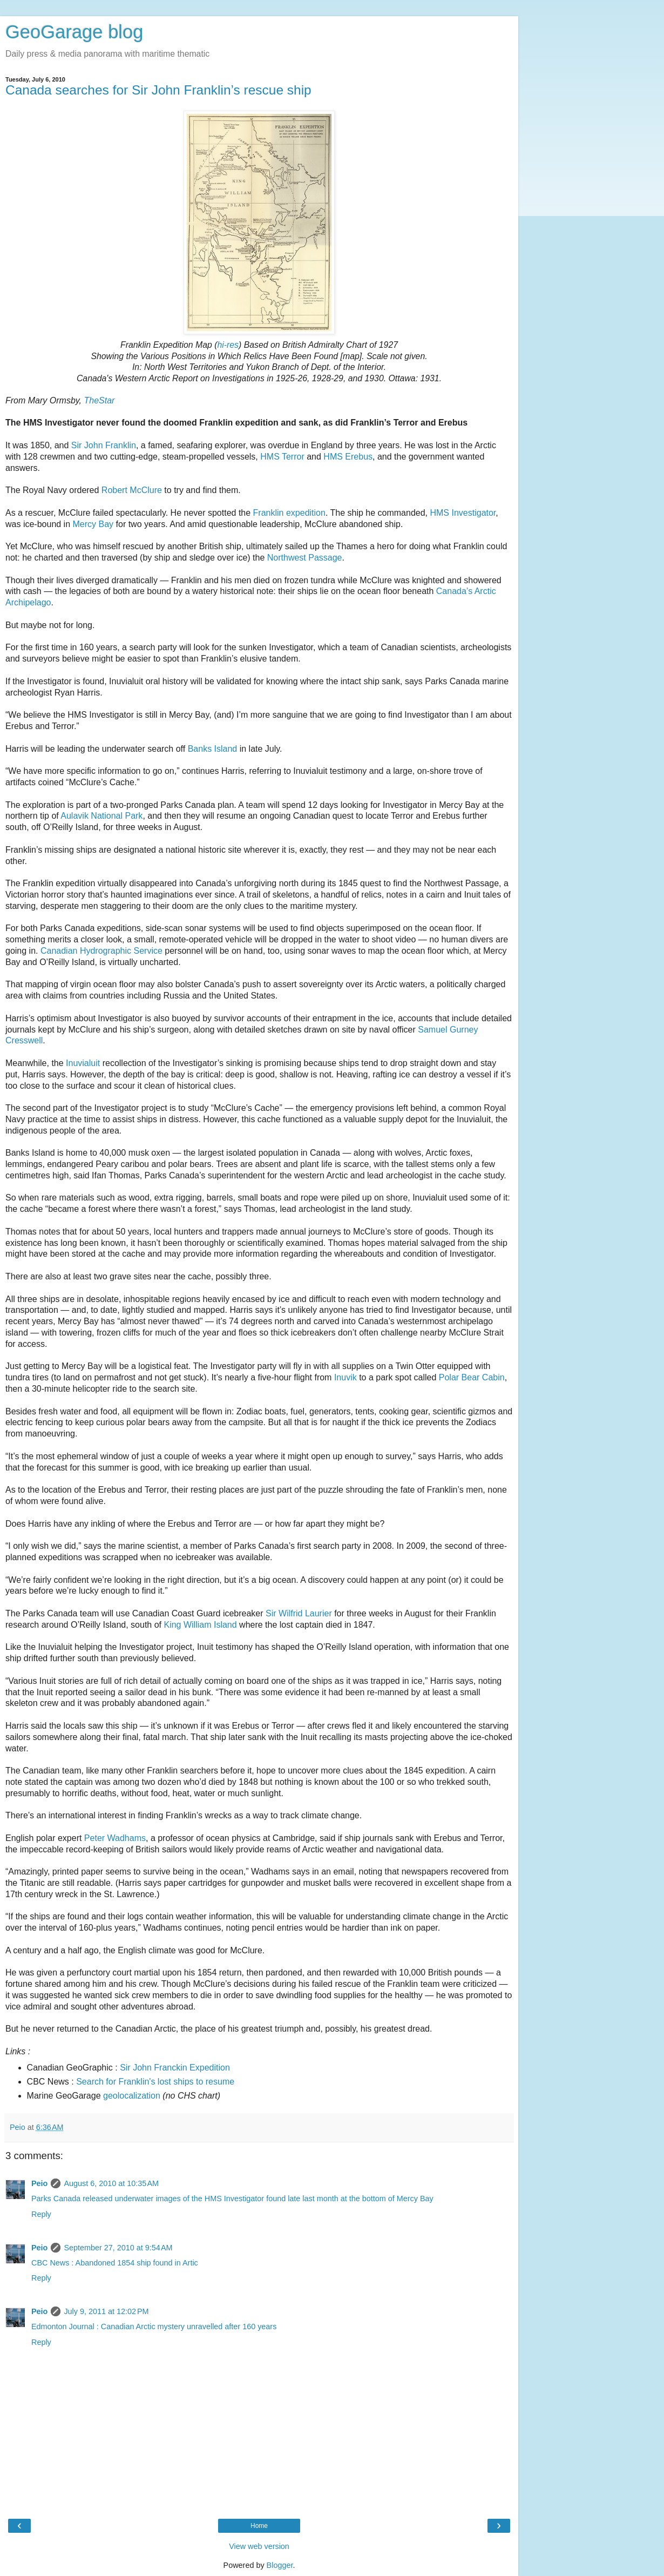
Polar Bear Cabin (472, 1377)
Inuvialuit (83, 1063)
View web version (259, 2546)
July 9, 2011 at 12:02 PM (106, 2311)
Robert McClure (131, 490)
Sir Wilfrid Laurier (299, 1613)
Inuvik (345, 1377)
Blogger (280, 2565)
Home (259, 2526)
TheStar (99, 400)
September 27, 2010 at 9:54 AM (118, 2247)
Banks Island (213, 748)
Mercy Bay (93, 524)
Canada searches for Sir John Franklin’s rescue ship (158, 90)
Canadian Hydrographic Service (101, 950)
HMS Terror (282, 456)
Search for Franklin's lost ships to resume (155, 2081)
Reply (41, 2214)
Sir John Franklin (103, 445)
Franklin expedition (289, 512)
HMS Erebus (347, 456)
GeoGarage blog (74, 32)
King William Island (200, 1624)
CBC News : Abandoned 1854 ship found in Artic (114, 2262)
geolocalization (131, 2095)
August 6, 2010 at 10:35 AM (111, 2183)
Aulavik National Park (101, 815)
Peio (39, 2183)
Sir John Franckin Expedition (175, 2067)
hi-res (228, 344)
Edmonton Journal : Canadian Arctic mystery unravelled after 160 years (153, 2326)
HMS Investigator (463, 512)
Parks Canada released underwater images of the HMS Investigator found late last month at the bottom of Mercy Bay (232, 2198)
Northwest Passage (304, 557)
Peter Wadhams (115, 1838)
